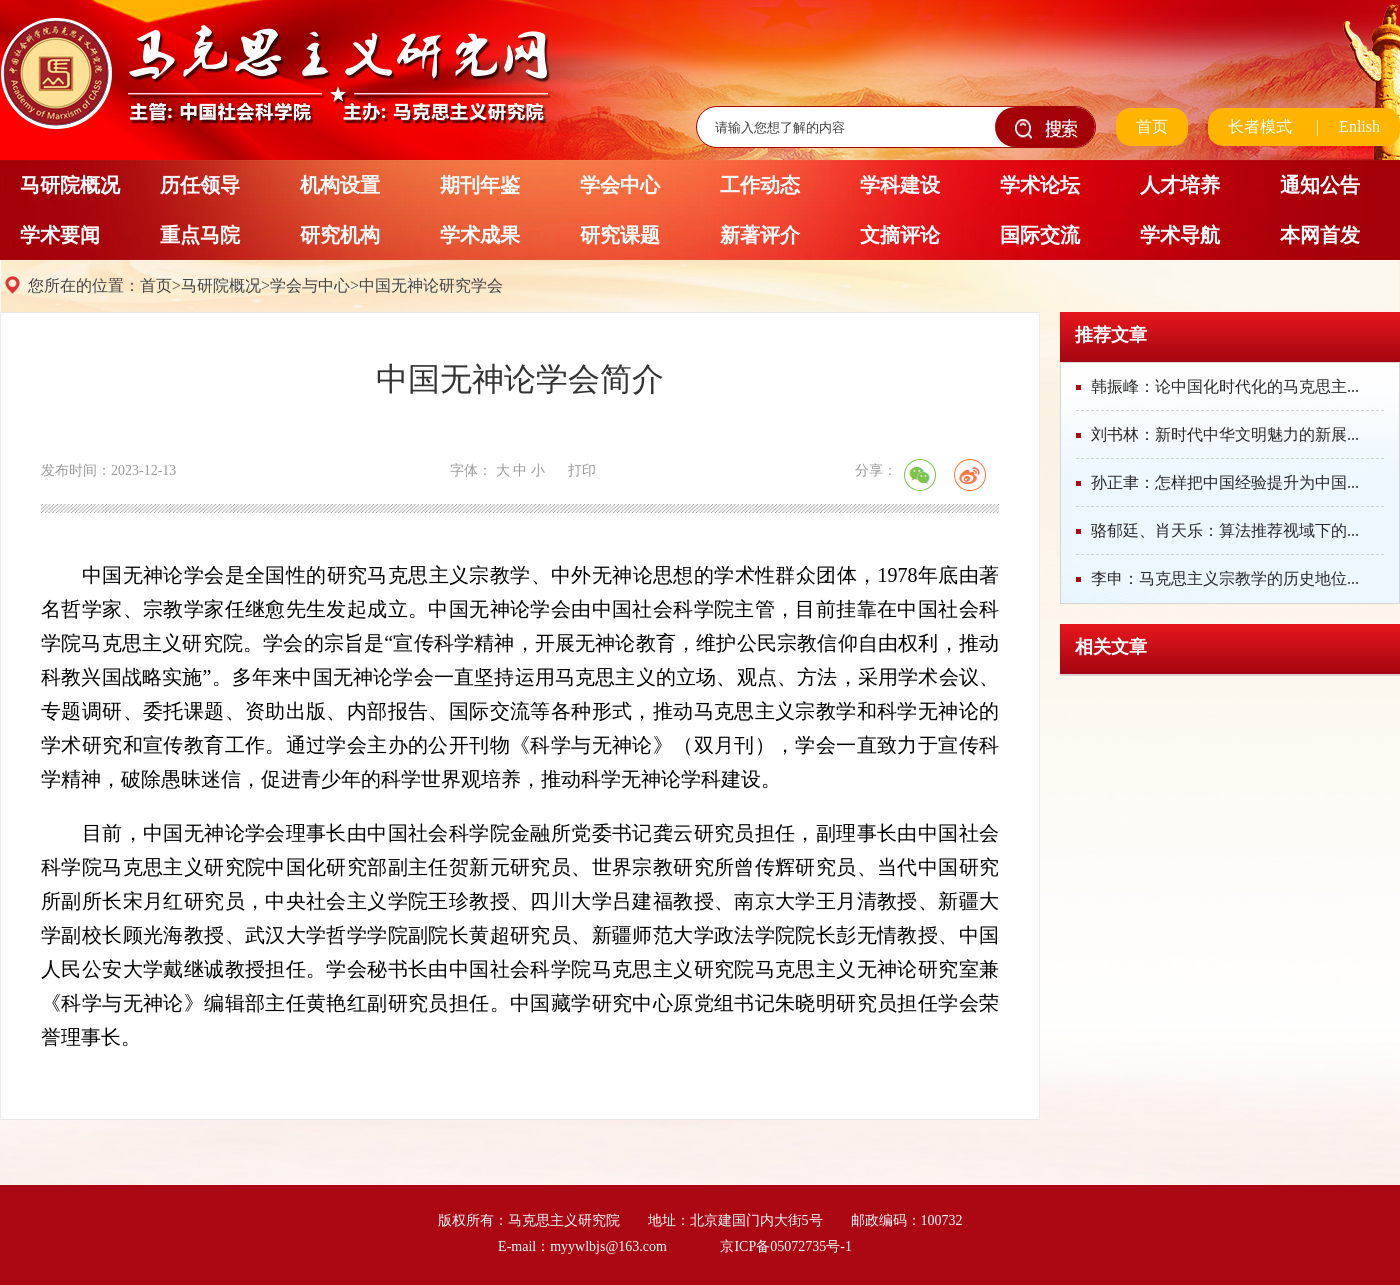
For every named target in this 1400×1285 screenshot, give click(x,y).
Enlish (1359, 126)
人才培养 (1180, 185)
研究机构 (340, 235)
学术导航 (1180, 235)
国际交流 (1040, 235)
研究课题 (620, 235)
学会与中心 (310, 285)
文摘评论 (900, 235)
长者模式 (1260, 126)
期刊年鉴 (480, 185)
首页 (1152, 126)
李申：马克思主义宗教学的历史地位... (1225, 578)
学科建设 (900, 185)
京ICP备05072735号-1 (785, 1246)
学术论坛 (1040, 185)
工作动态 (760, 185)
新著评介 (760, 235)
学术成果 (480, 235)
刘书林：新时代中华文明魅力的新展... (1225, 434)
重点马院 (200, 235)
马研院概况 (70, 185)
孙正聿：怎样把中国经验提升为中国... (1225, 482)
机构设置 (340, 185)
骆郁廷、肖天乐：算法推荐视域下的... (1225, 530)
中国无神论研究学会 (431, 285)
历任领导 (200, 185)
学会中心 (620, 185)
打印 (582, 470)
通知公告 (1320, 185)
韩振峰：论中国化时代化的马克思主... (1225, 386)
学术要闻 (60, 235)
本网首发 (1320, 235)
